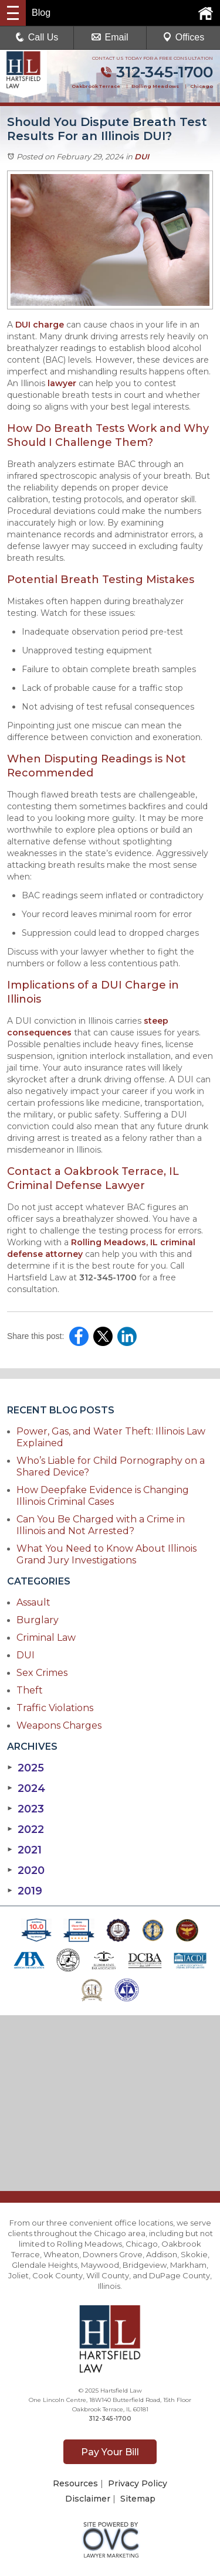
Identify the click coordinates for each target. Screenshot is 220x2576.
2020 (26, 1870)
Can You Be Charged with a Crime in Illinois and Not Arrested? (100, 1525)
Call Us (37, 37)
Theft (29, 1690)
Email (110, 37)
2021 (24, 1850)
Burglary (37, 1620)
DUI (141, 156)
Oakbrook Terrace (96, 86)
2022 (25, 1829)
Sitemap (137, 2498)
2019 (24, 1891)
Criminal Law (46, 1637)
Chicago (201, 86)
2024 (26, 1788)
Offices (184, 37)
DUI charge (39, 324)
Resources (75, 2483)
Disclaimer (87, 2498)
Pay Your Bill (110, 2452)
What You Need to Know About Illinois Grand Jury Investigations (106, 1554)
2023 (25, 1809)
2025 (25, 1768)
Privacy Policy (137, 2483)
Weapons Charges (58, 1725)
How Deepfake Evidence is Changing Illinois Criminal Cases (102, 1495)
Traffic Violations (54, 1707)
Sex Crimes (41, 1672)
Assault (33, 1602)
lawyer (62, 383)
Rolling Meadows (155, 86)
